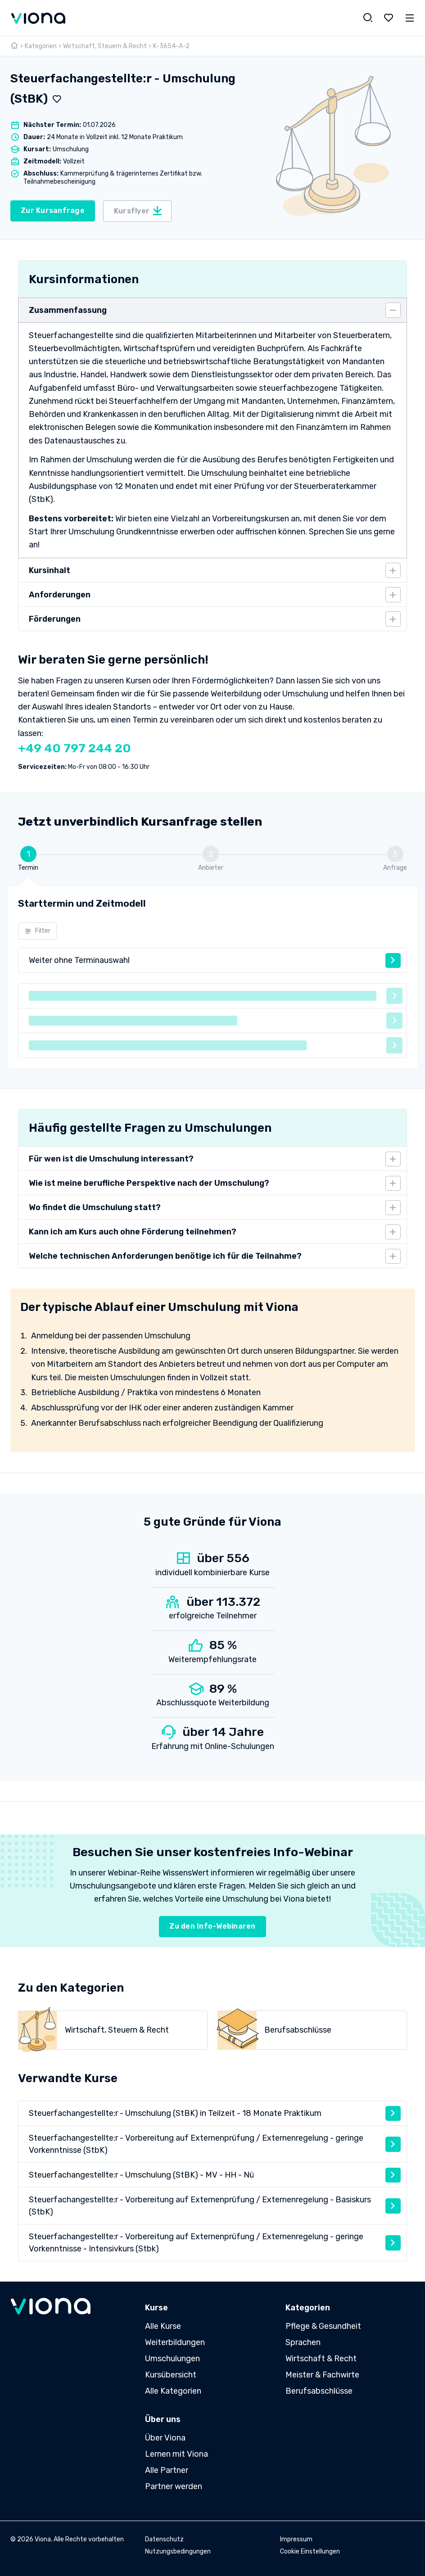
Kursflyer (138, 210)
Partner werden (173, 2486)
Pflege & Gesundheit (323, 2326)
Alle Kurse (163, 2326)
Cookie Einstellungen (310, 2551)
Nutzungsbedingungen (178, 2551)
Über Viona (165, 2438)
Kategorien (41, 46)
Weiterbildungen (175, 2342)
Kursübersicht (170, 2375)
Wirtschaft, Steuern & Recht (105, 46)
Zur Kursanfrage (53, 210)
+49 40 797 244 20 (74, 748)
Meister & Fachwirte (322, 2375)
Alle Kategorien (173, 2391)
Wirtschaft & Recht (321, 2359)
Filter (37, 931)
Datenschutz (164, 2539)
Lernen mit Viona (176, 2454)
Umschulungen (172, 2359)
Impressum (296, 2539)
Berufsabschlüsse (319, 2391)
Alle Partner (166, 2470)
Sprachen (303, 2342)
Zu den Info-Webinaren (212, 1926)
